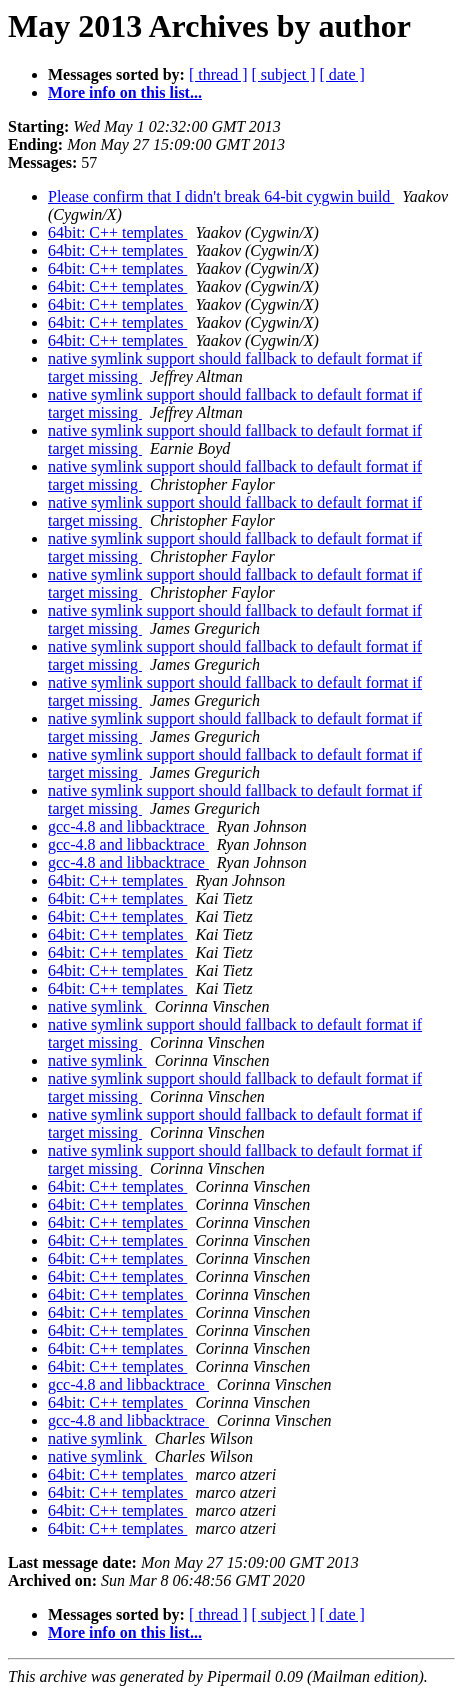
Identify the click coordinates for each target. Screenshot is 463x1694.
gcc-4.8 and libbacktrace (128, 826)
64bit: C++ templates (117, 232)
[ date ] (342, 74)
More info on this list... (125, 92)
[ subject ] (284, 74)
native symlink (97, 1006)
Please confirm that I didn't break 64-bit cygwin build (221, 196)
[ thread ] (218, 74)
